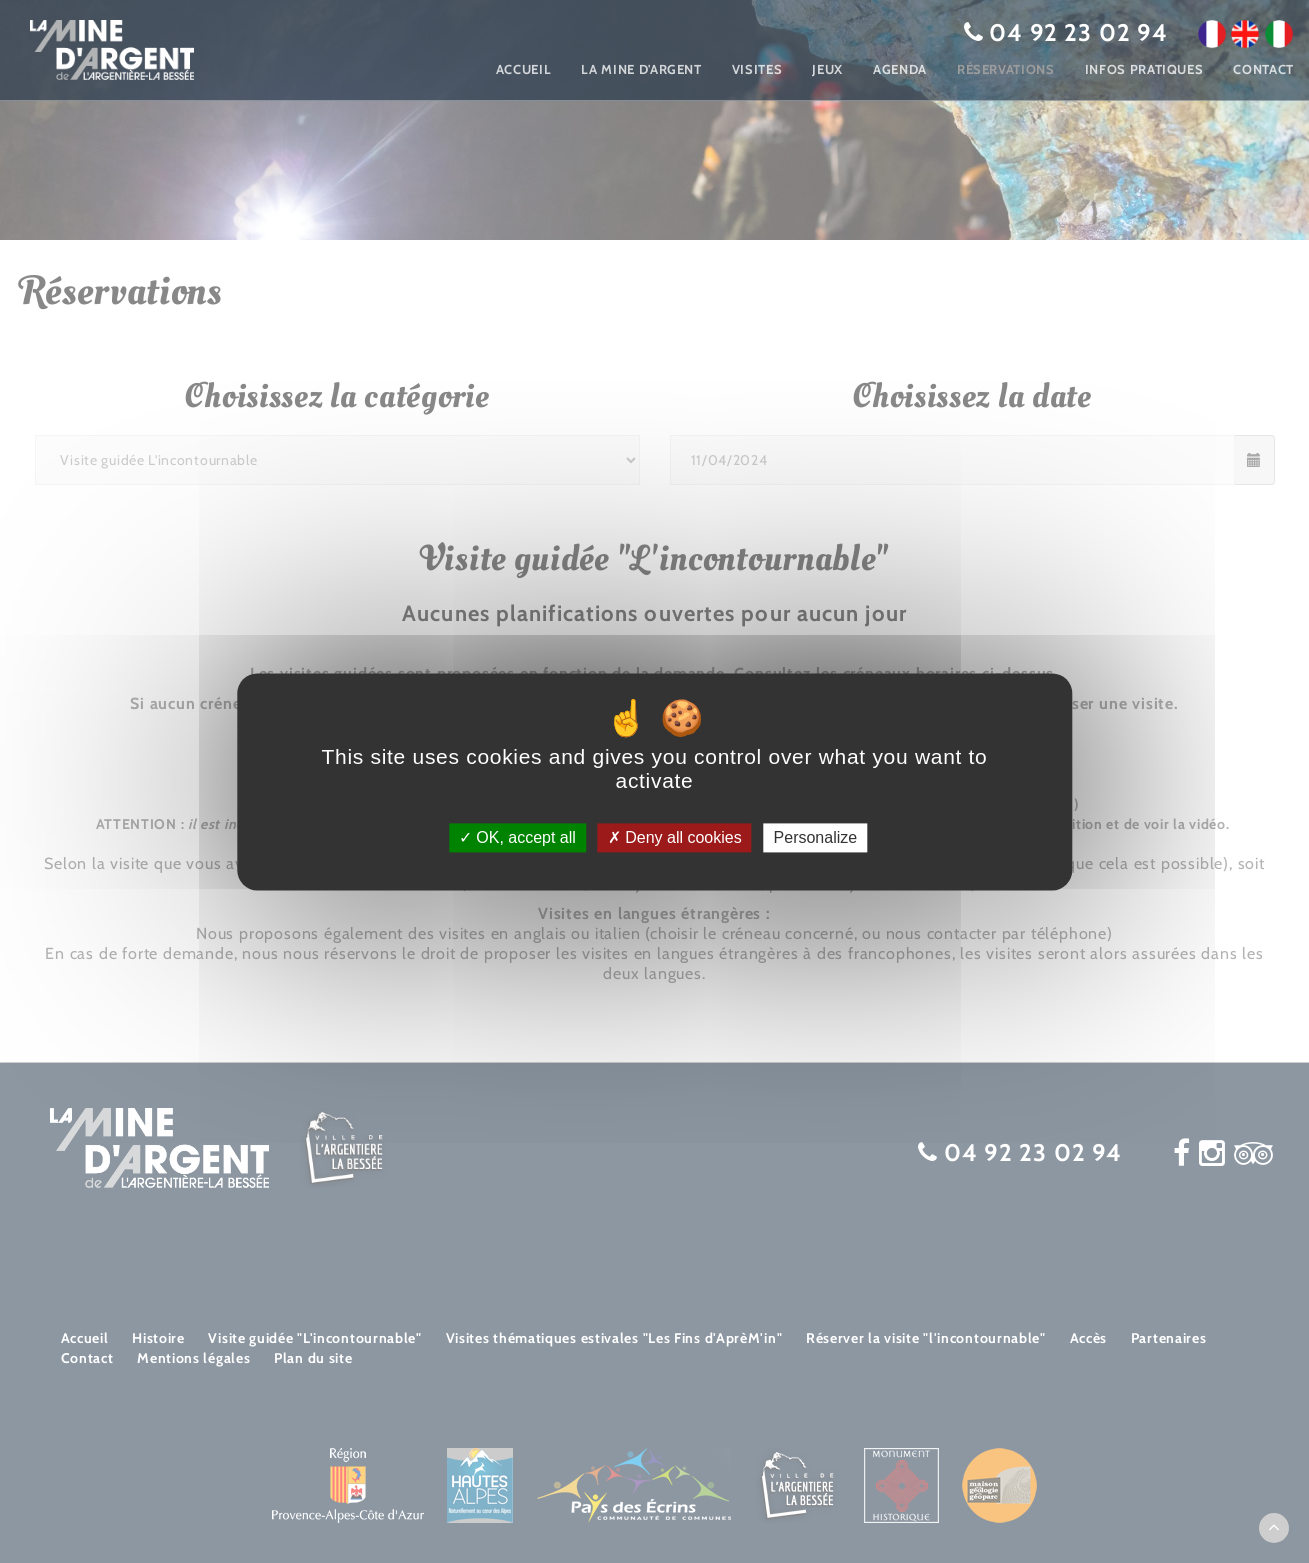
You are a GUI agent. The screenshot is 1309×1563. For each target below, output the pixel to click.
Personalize (816, 837)
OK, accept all (517, 837)
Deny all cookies (675, 837)
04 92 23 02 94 (1078, 32)
